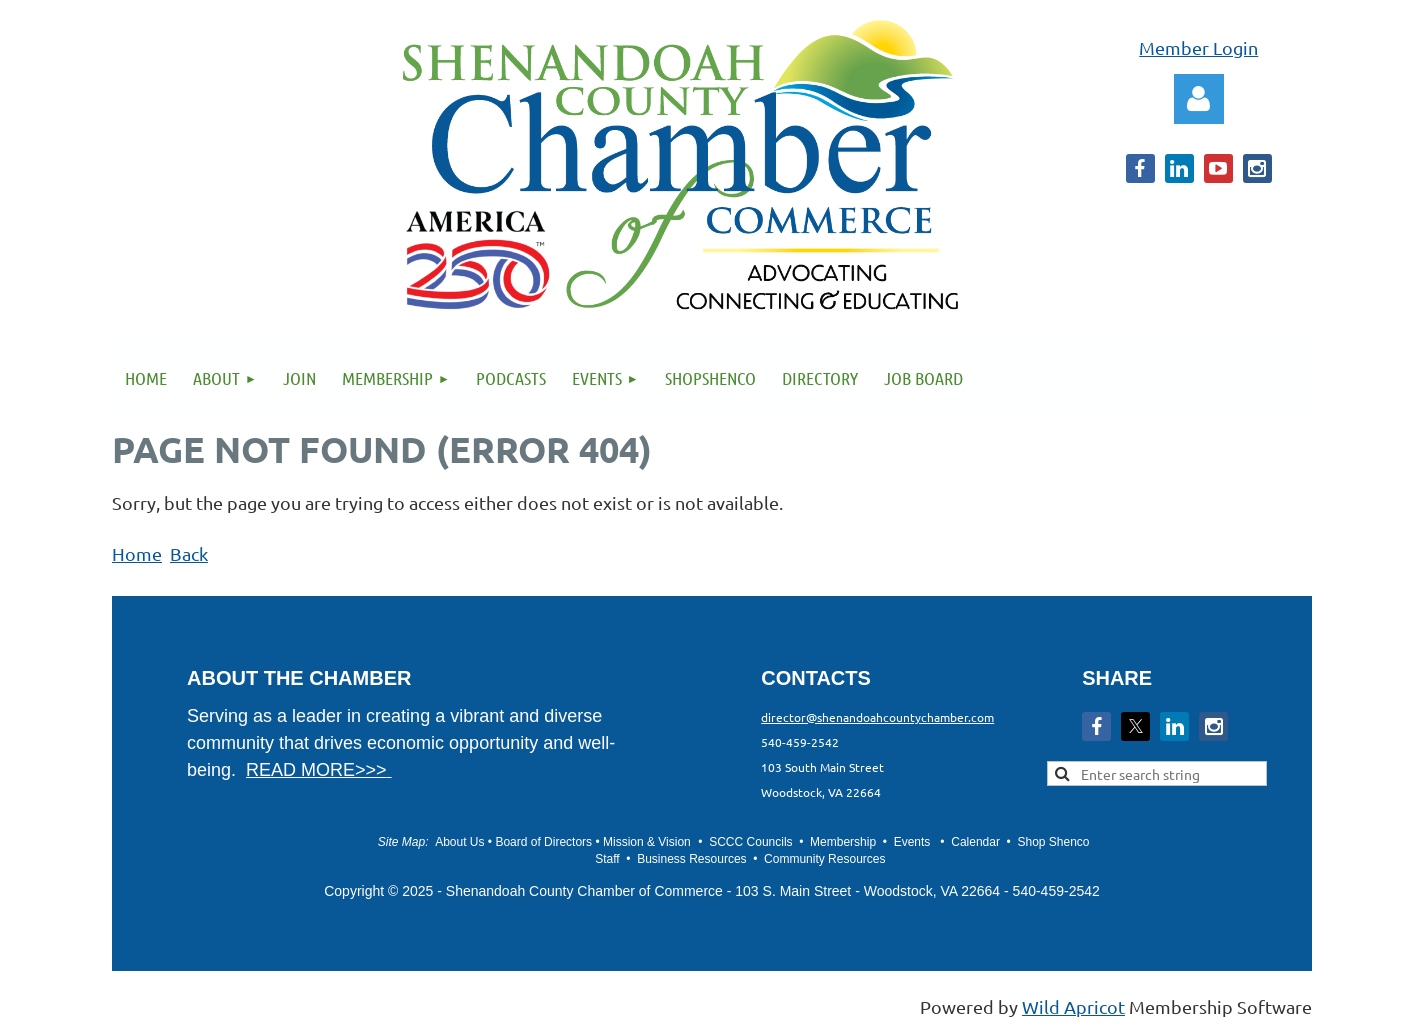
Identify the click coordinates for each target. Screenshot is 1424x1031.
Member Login (1198, 47)
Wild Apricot (1073, 1006)
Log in (1199, 99)
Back (189, 553)
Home (137, 553)
